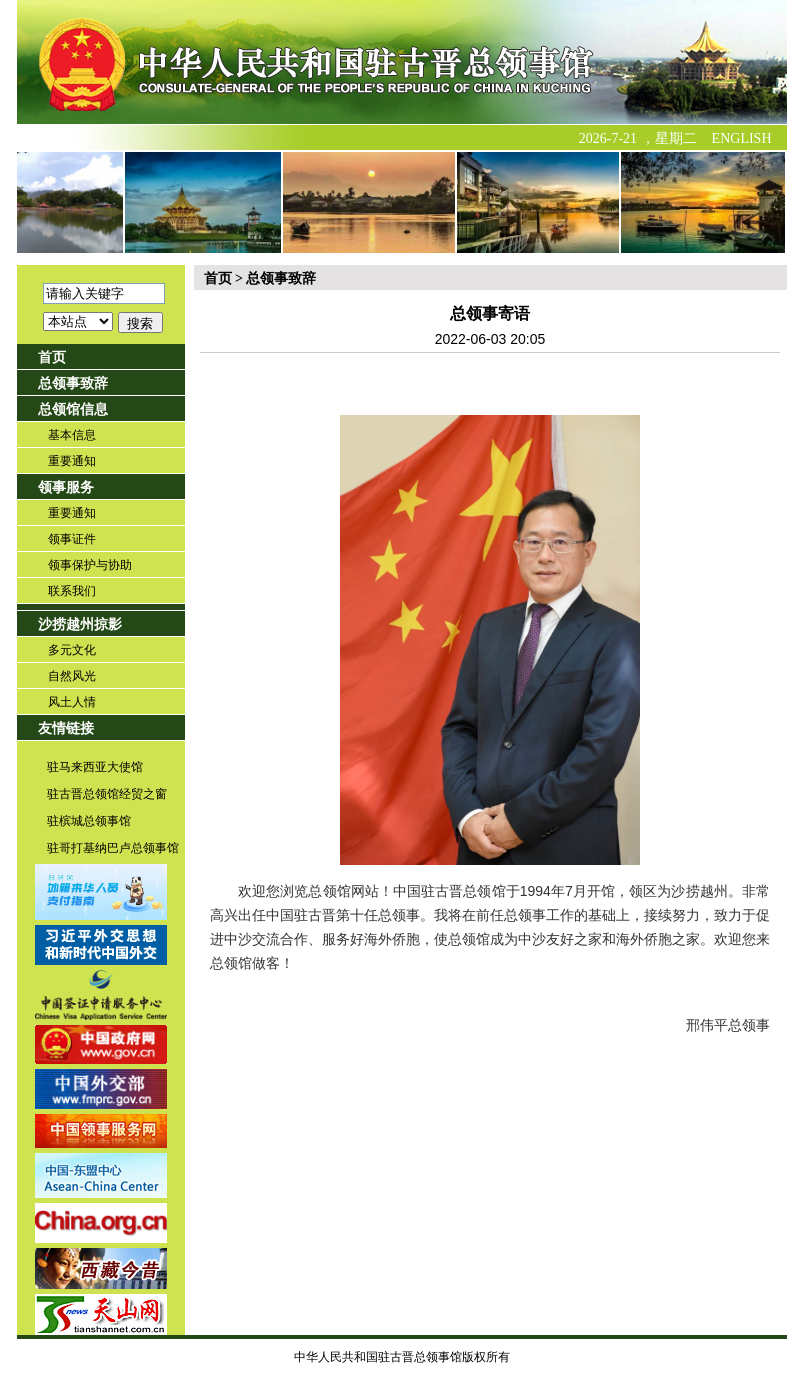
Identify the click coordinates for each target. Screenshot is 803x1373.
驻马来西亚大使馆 (95, 767)
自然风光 (72, 676)
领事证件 (72, 539)
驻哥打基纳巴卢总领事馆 (113, 848)
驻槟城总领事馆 (89, 821)
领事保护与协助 (90, 565)
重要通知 (72, 461)
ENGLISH (742, 138)
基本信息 (72, 435)
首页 (52, 357)
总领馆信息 (73, 409)
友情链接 (66, 728)
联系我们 (72, 591)
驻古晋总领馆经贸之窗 (107, 794)
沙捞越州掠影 (80, 624)
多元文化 (72, 650)
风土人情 (72, 702)
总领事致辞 (73, 383)
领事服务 (66, 487)
